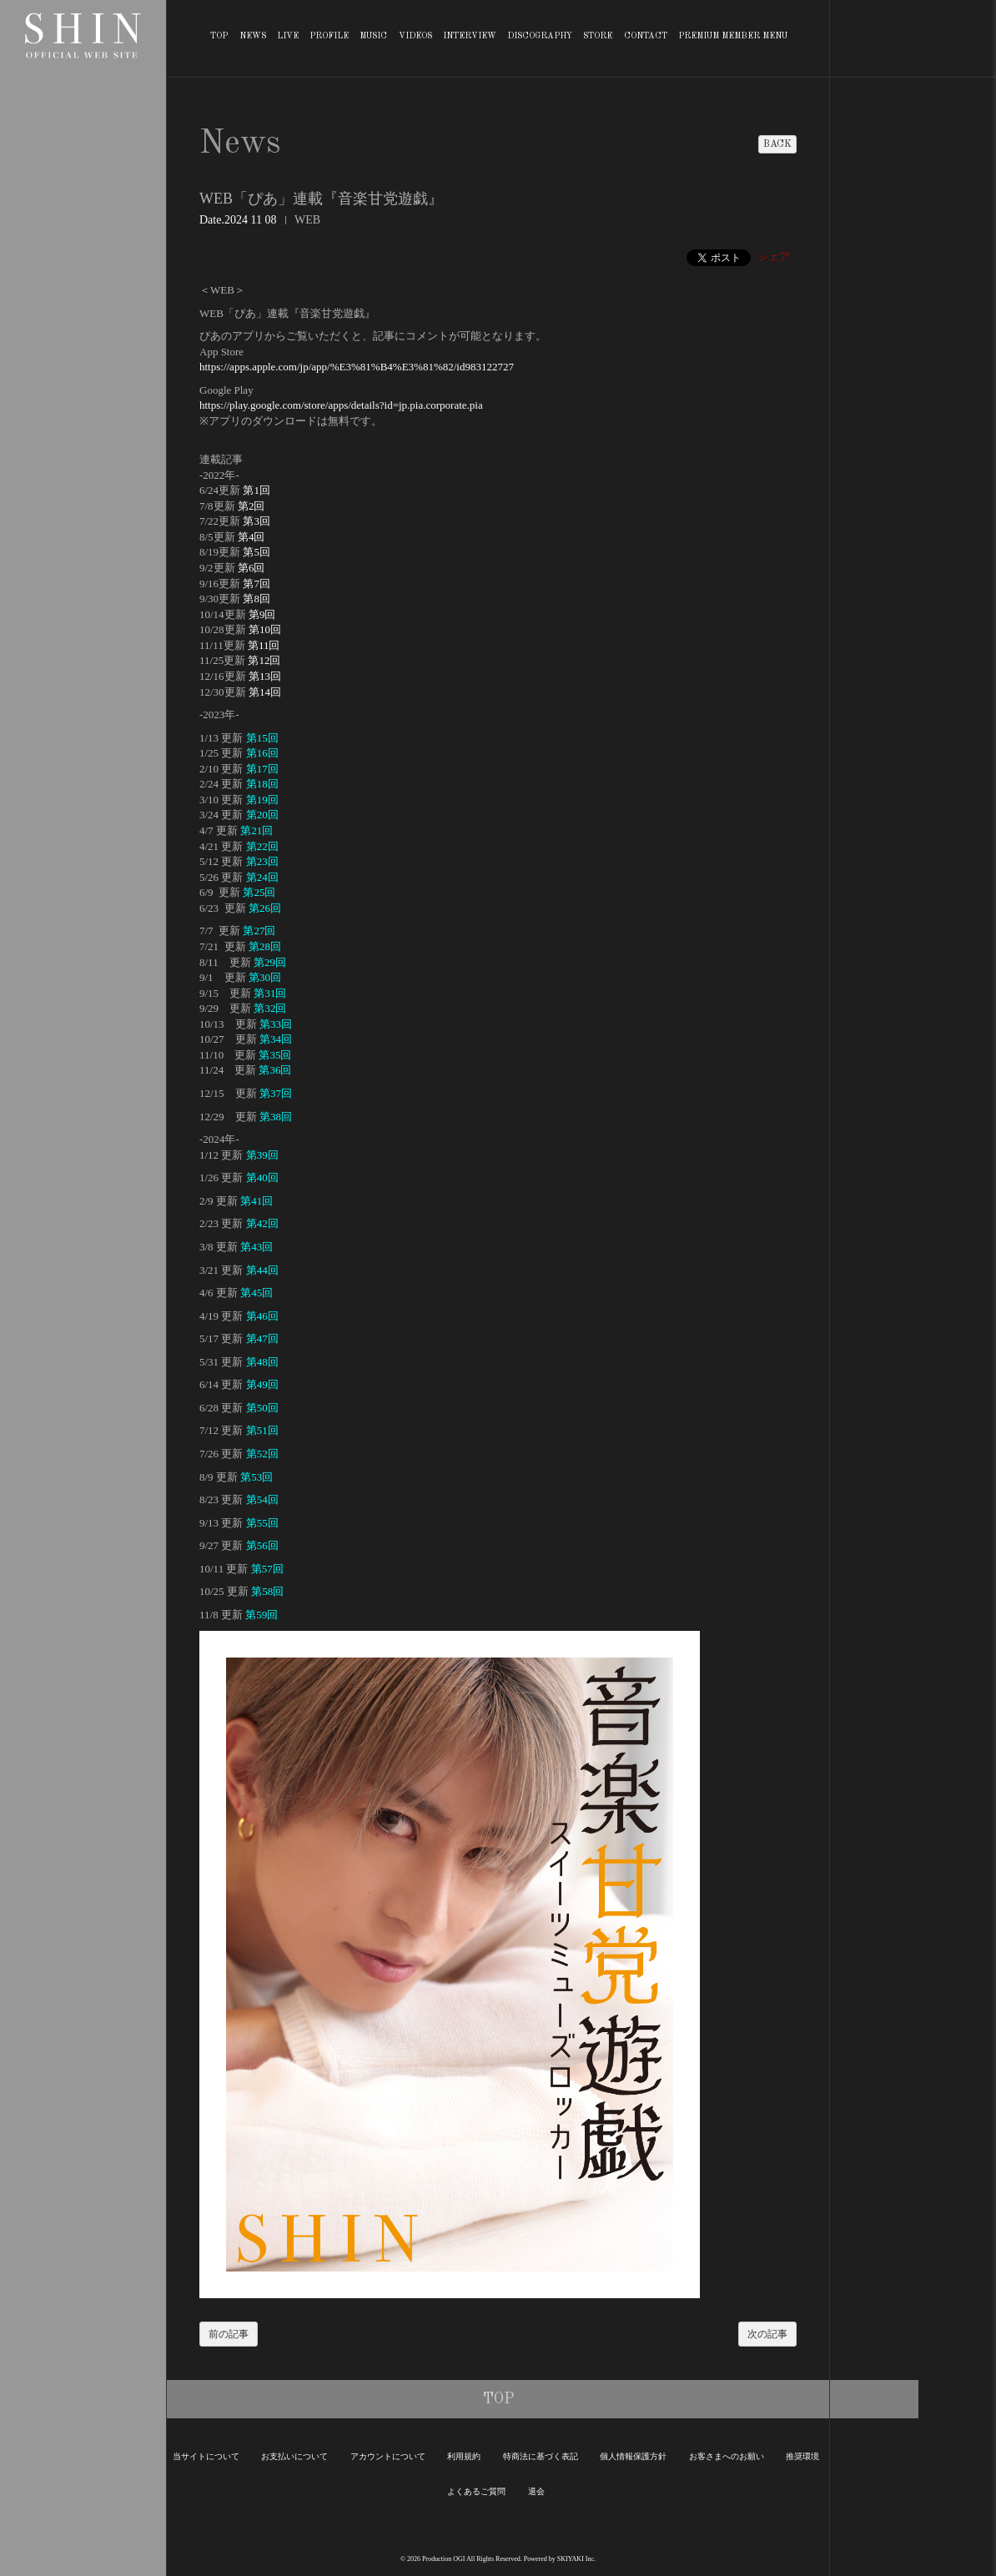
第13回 (265, 676)
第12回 (264, 660)
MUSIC (373, 36)
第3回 (256, 521)
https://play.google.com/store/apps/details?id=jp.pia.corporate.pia (341, 405)
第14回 (265, 692)
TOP (219, 36)
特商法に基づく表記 (540, 2456)
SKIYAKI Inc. (576, 2559)
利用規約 (463, 2456)
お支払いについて (294, 2456)
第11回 (264, 645)
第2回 (251, 506)
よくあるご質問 (476, 2491)
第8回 (256, 598)
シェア (773, 256)
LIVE (288, 36)
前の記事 (229, 2334)
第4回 (251, 537)
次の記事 (767, 2334)
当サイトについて (206, 2456)
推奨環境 (802, 2456)
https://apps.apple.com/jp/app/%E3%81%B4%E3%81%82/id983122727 (356, 366)
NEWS (252, 36)
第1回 (256, 490)
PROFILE (329, 36)
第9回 (262, 614)
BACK (777, 144)
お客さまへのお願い (726, 2456)
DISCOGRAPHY (539, 36)
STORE (597, 36)
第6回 (251, 567)
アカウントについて (387, 2456)
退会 (536, 2491)
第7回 (256, 583)
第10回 (265, 629)
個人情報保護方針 (633, 2456)
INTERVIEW (469, 36)
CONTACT (645, 36)
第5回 (256, 552)
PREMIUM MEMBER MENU (732, 36)
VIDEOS (415, 36)
